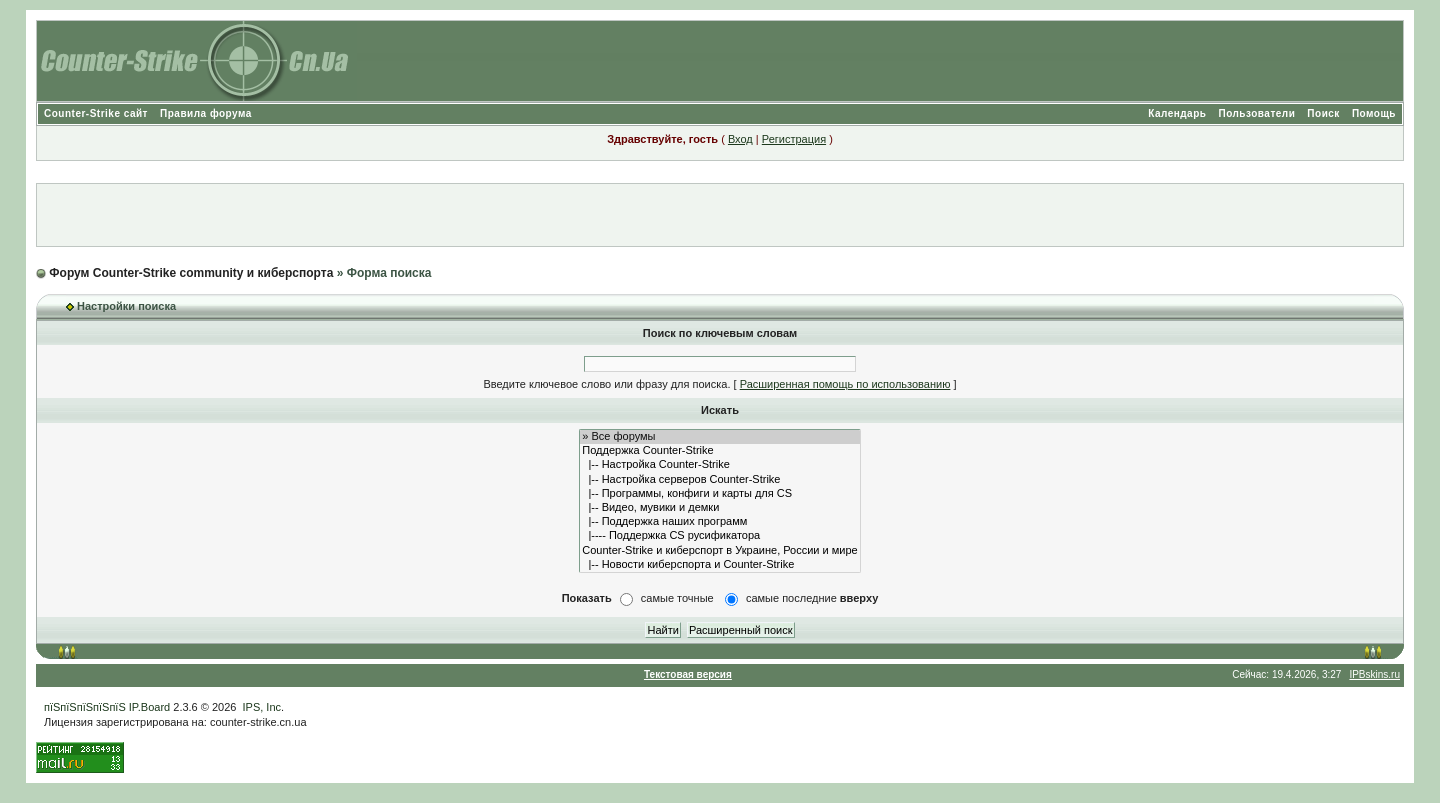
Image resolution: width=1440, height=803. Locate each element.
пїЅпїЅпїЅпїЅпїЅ (85, 707)
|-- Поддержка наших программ (719, 522)
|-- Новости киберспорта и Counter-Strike (719, 565)
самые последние (812, 598)
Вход (740, 139)
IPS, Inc (262, 707)
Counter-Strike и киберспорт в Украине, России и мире (719, 551)
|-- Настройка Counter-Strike (719, 465)
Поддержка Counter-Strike (719, 451)
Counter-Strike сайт (96, 113)
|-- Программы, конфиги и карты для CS (719, 494)
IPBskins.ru (1374, 674)
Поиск (1323, 113)
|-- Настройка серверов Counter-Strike (719, 480)
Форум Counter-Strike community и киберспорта (191, 273)
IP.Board (149, 707)
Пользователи (1256, 113)
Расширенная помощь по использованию (845, 384)
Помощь (1374, 113)
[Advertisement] (720, 215)
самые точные (677, 598)
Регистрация (794, 139)
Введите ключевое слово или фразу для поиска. (606, 384)
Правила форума (206, 113)
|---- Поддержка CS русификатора (719, 536)
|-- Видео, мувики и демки (719, 508)
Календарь (1177, 113)
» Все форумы (719, 437)
